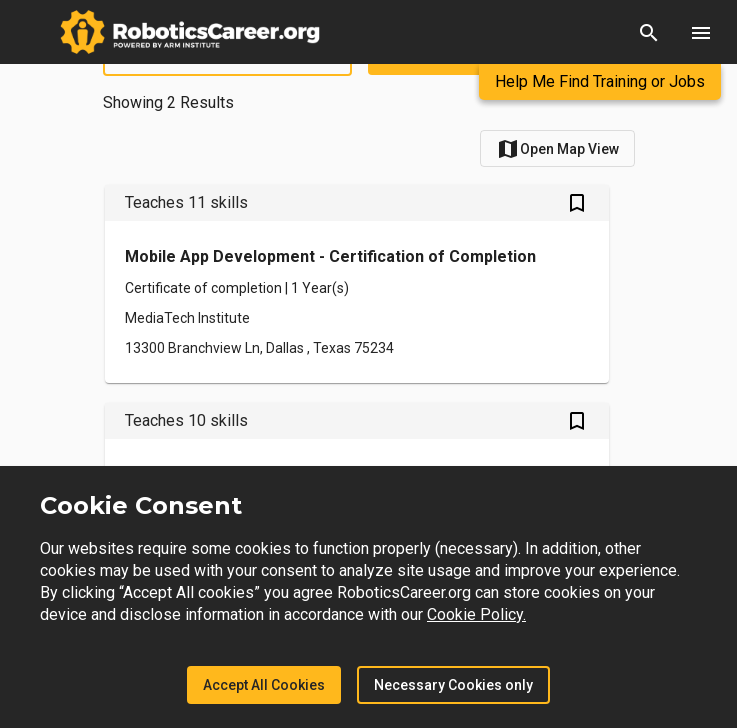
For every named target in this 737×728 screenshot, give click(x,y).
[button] (649, 32)
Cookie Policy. (476, 614)
